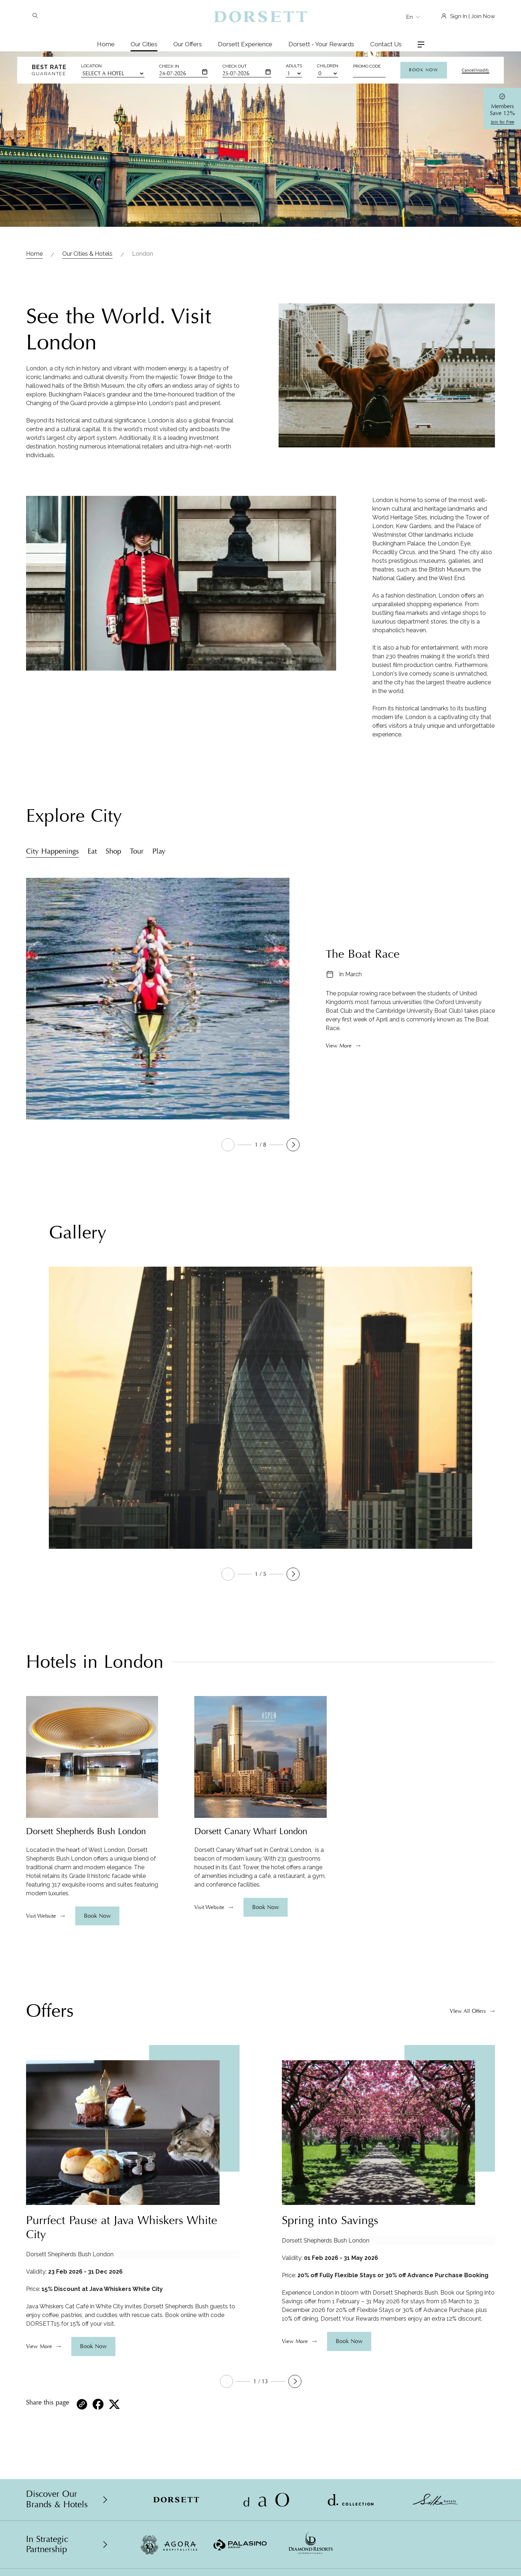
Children (327, 65)
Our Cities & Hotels (87, 253)
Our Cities (144, 44)
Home (106, 44)
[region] (92, 1872)
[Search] (35, 16)
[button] (293, 1144)
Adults (294, 65)
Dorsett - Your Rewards (321, 44)
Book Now (423, 69)
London (142, 253)
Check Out (235, 66)
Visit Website (41, 1916)
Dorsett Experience (245, 44)
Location (91, 65)
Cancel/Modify (475, 70)
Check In (169, 66)
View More (339, 1045)
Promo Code (367, 66)
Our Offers (187, 44)
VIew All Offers (468, 2011)
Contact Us (386, 44)
